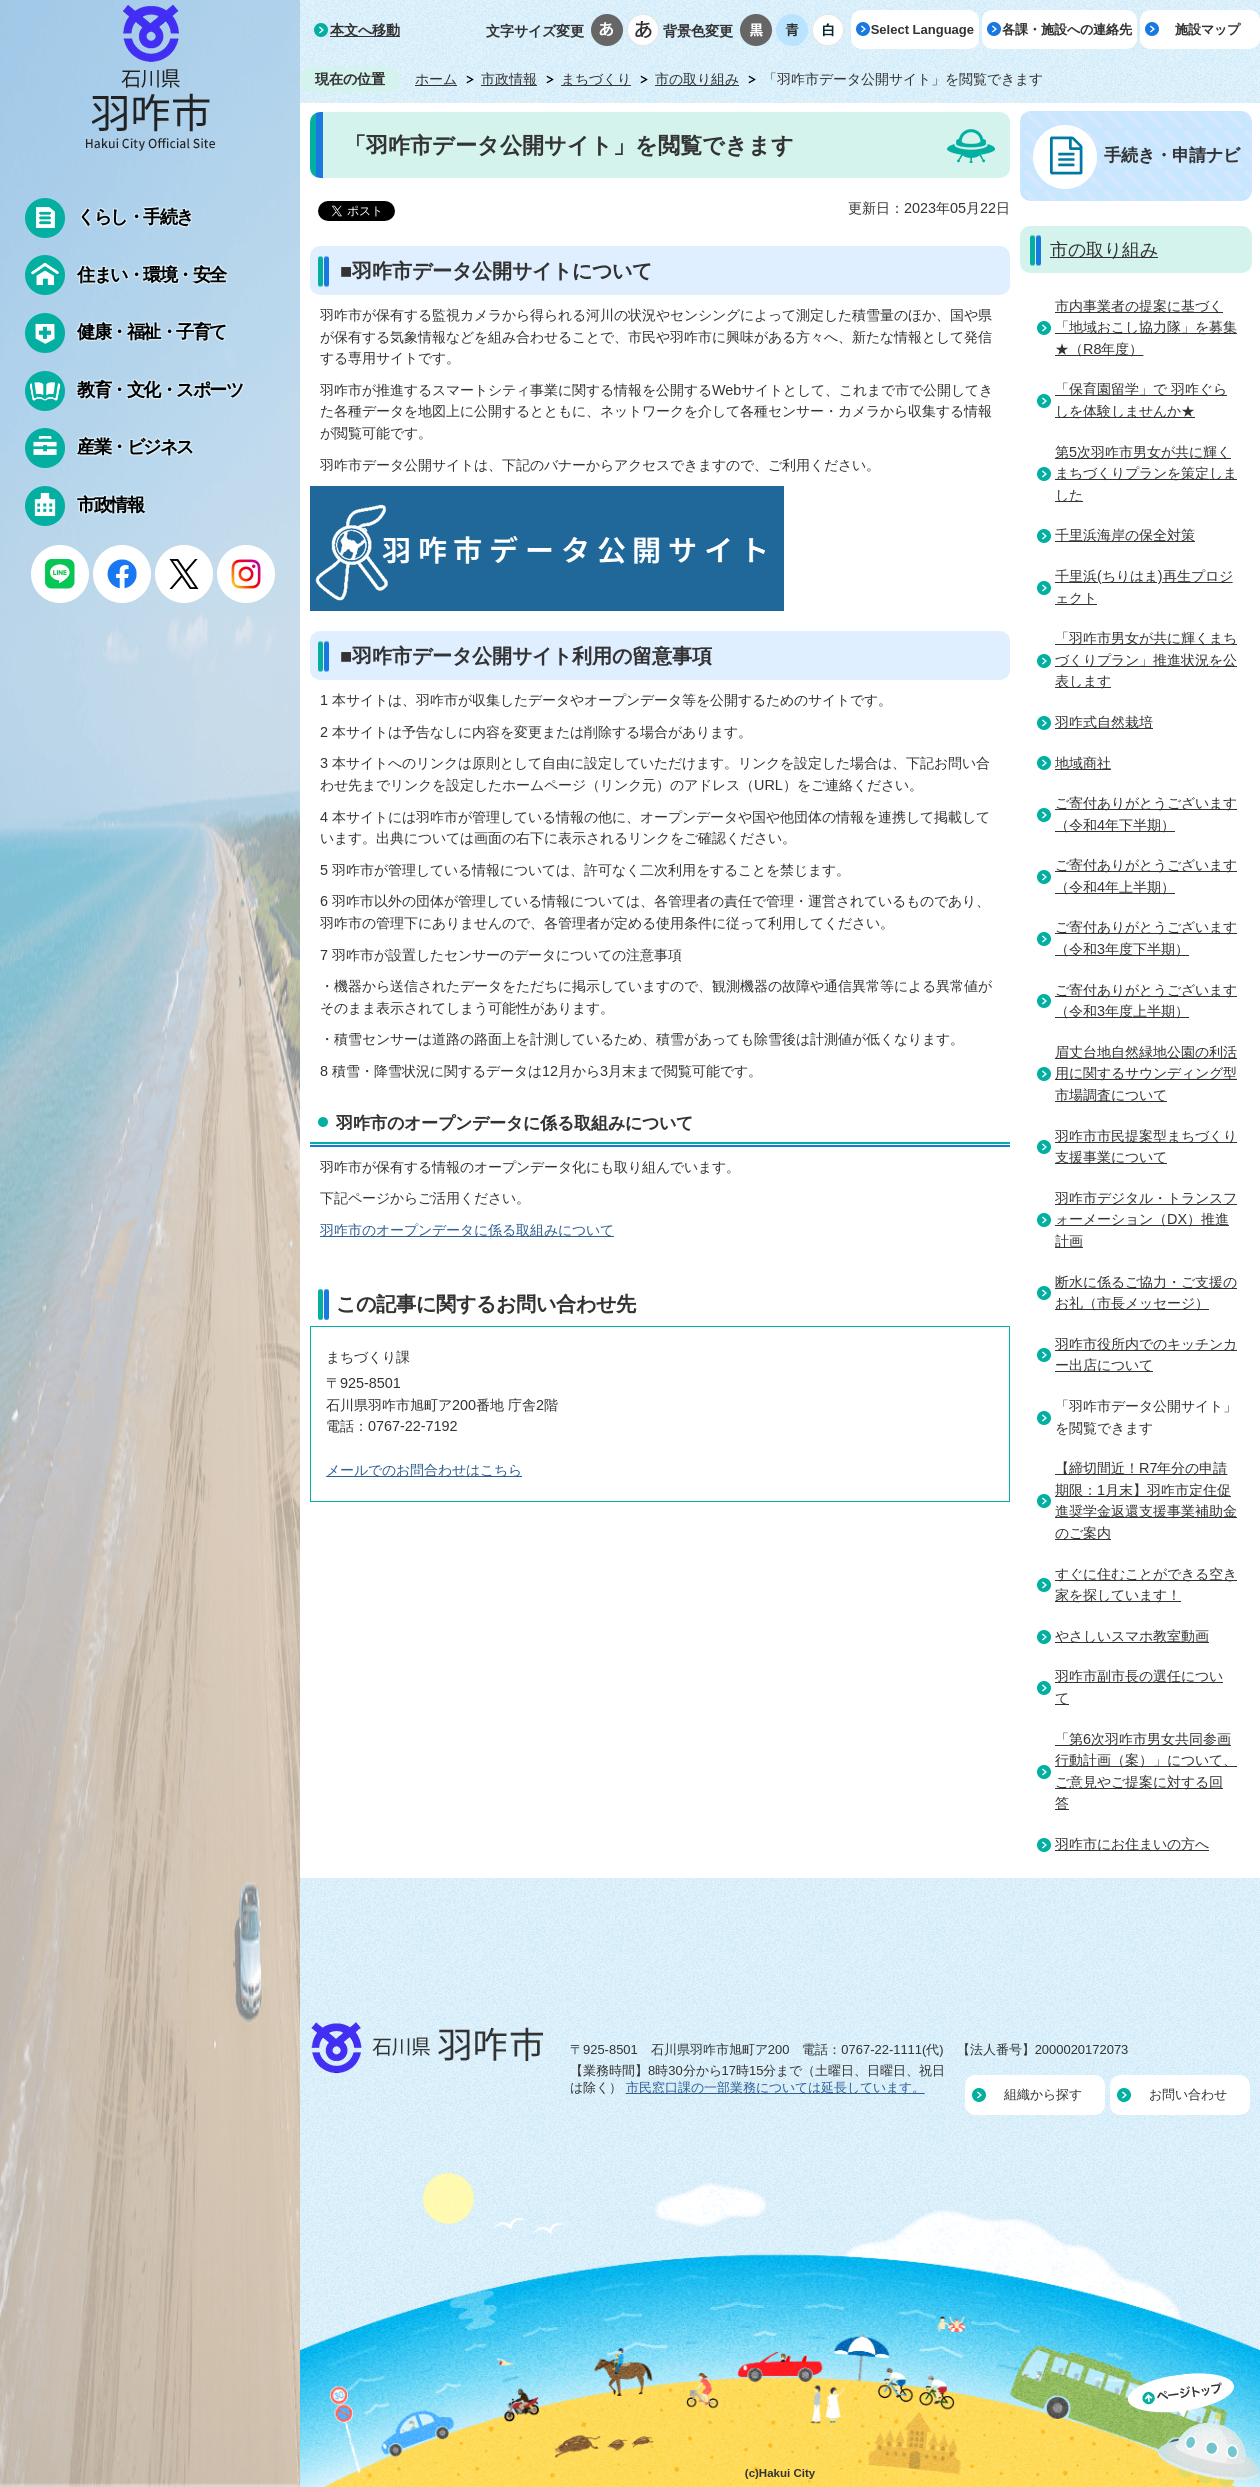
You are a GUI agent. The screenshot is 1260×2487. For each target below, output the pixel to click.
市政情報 (509, 79)
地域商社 (1083, 763)
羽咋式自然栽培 (1104, 722)
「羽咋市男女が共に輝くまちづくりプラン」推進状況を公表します (1146, 659)
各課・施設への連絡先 (1067, 29)
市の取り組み (697, 79)
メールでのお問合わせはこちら (424, 1470)
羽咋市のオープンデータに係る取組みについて (467, 1230)
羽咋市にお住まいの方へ (1132, 1844)
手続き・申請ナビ (1172, 155)
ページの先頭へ (1194, 2430)
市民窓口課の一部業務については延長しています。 (775, 2087)
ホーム (436, 79)
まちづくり (596, 79)
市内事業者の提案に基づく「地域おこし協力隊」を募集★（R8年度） (1146, 327)
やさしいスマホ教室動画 (1132, 1636)
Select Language (922, 29)
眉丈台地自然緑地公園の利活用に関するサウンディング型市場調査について (1146, 1073)
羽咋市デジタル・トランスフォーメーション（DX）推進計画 (1146, 1219)
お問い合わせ (1188, 2094)
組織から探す (1043, 2094)
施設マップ (1207, 29)
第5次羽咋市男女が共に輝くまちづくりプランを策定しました (1146, 473)
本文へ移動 (365, 30)
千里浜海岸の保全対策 (1125, 535)
